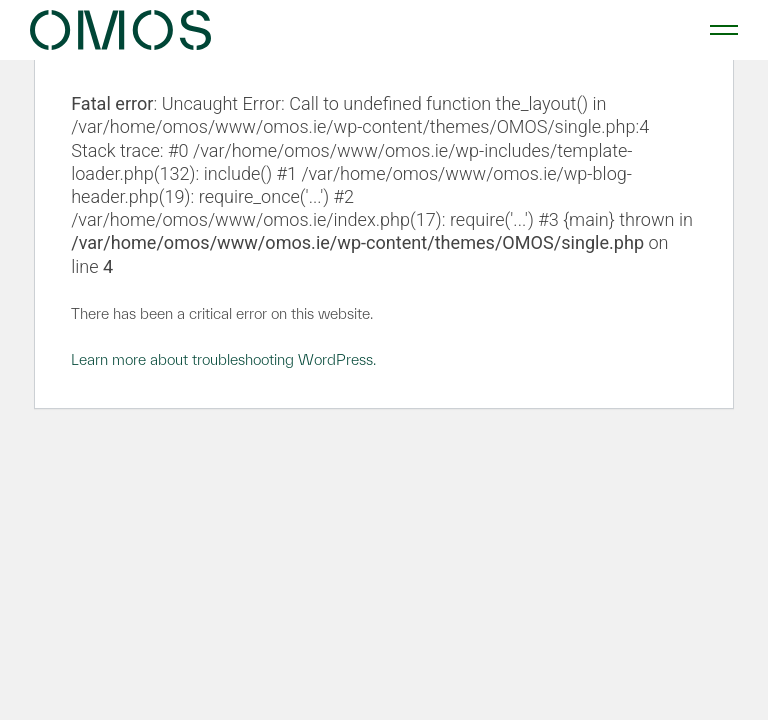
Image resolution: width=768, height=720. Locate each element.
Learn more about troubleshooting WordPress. (223, 359)
